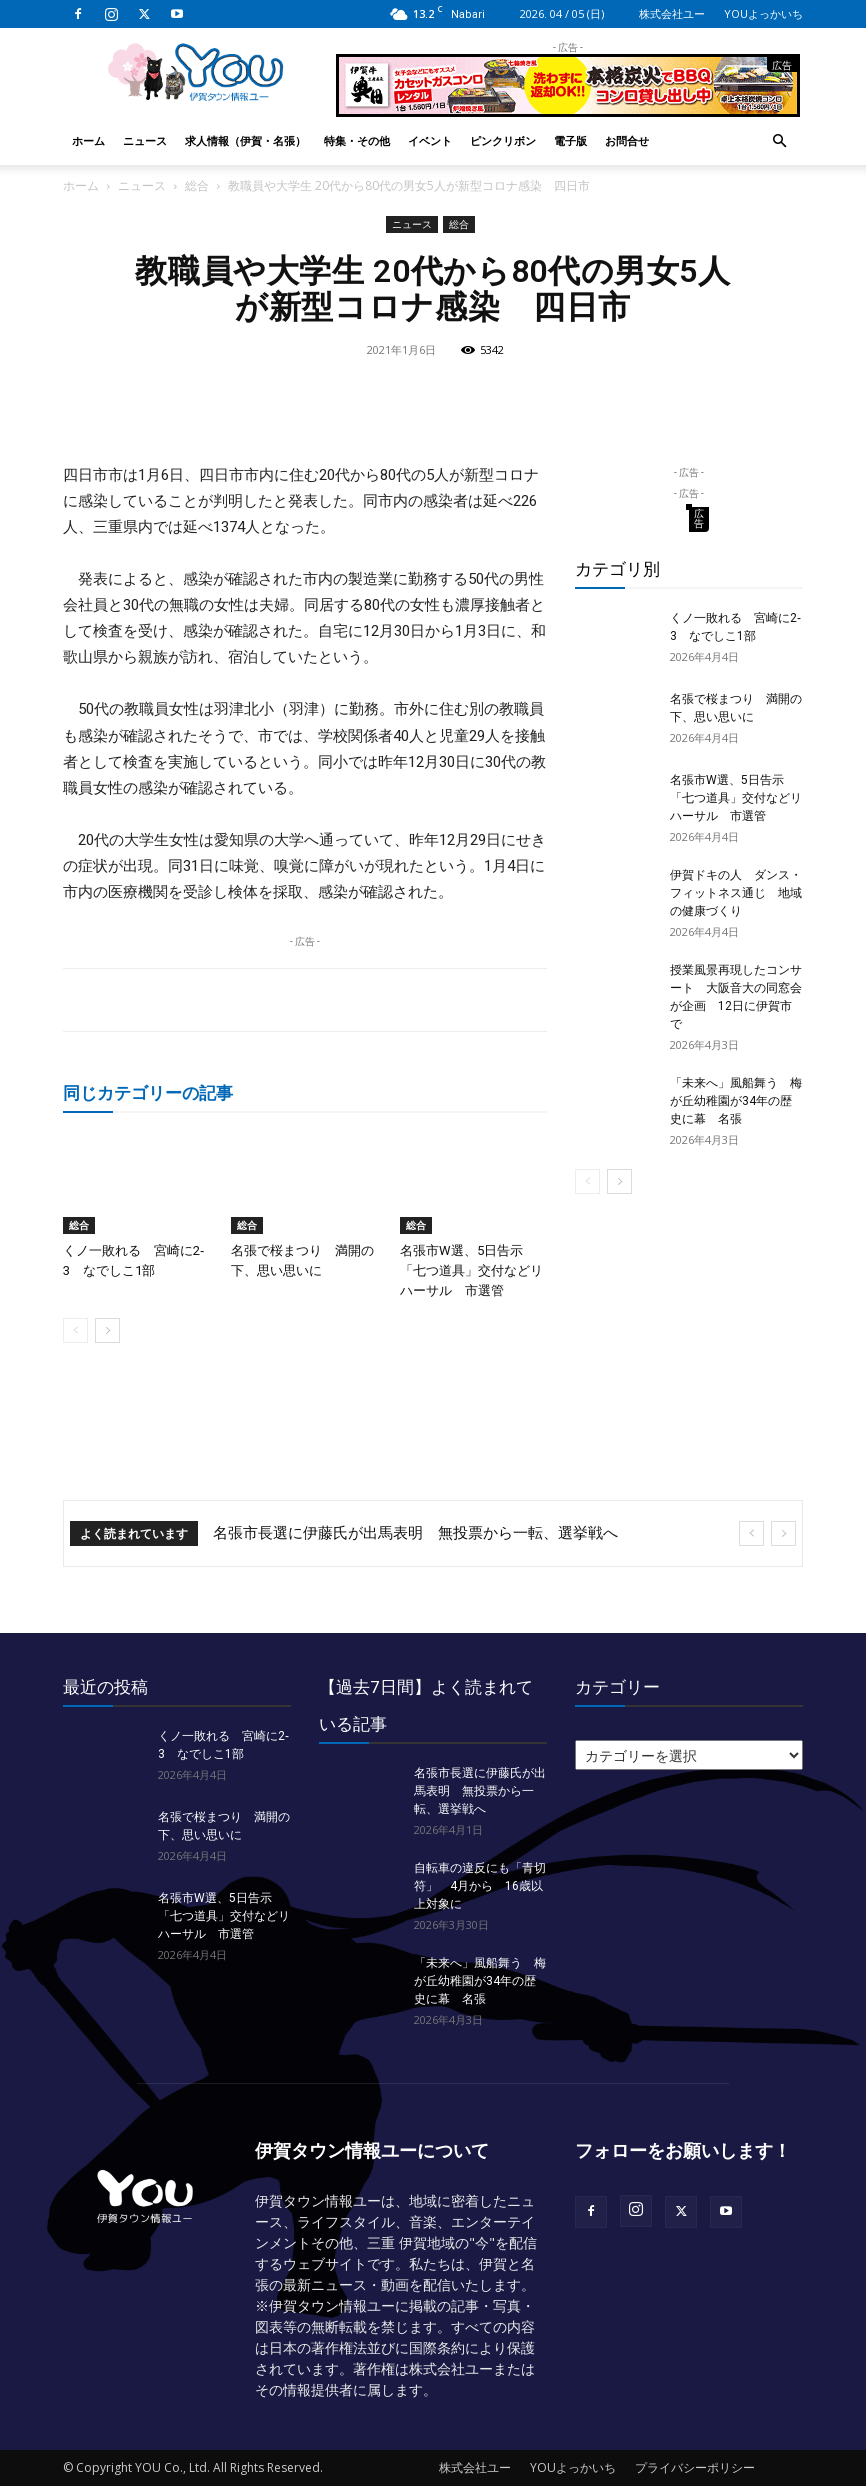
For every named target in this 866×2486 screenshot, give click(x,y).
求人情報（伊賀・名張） (245, 140)
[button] (779, 141)
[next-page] (107, 1330)
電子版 (570, 140)
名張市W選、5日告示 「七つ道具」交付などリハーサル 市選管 (471, 1270)
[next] (783, 1533)
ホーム (88, 140)
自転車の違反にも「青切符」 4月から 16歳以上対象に (480, 1886)
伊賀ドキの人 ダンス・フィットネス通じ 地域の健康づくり (736, 893)
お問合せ (627, 140)
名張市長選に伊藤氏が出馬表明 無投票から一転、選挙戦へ (415, 1533)
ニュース (145, 140)
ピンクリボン (503, 140)
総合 (197, 185)
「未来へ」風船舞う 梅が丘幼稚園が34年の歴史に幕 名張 (736, 1101)
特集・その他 (357, 140)
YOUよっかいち (763, 13)
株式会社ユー (672, 13)
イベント (430, 140)
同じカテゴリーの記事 (148, 1092)
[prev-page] (75, 1330)
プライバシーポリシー (695, 2467)
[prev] (751, 1533)
